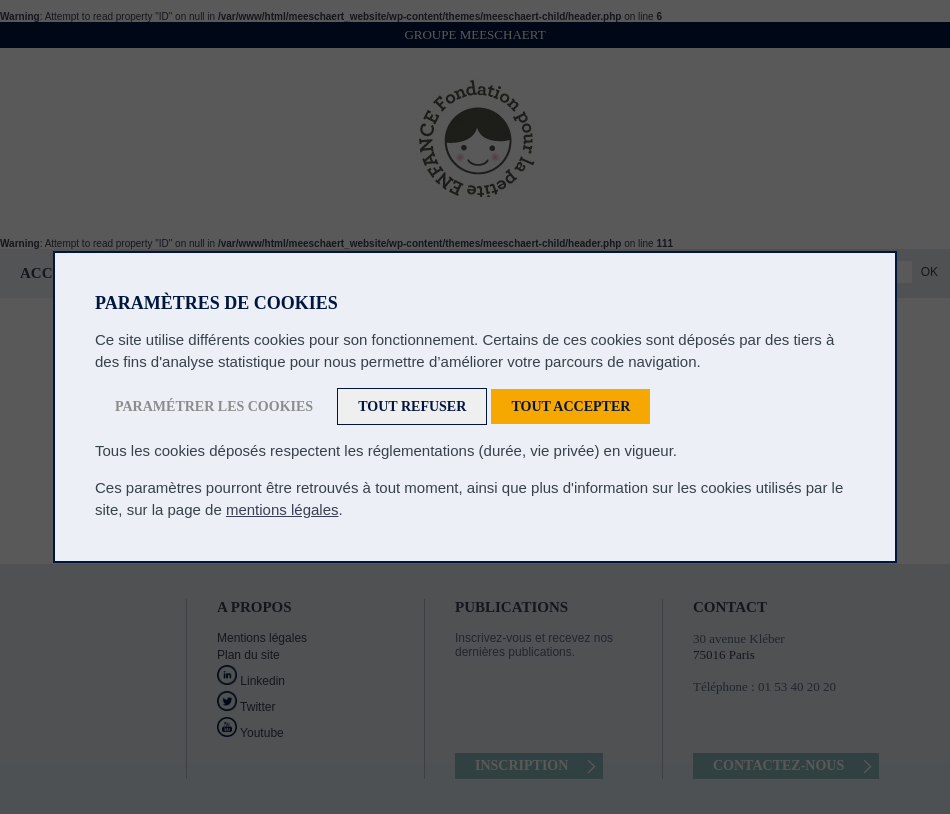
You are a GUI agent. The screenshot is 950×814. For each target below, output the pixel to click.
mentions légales (282, 509)
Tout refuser (412, 406)
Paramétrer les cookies (214, 406)
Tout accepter (570, 406)
